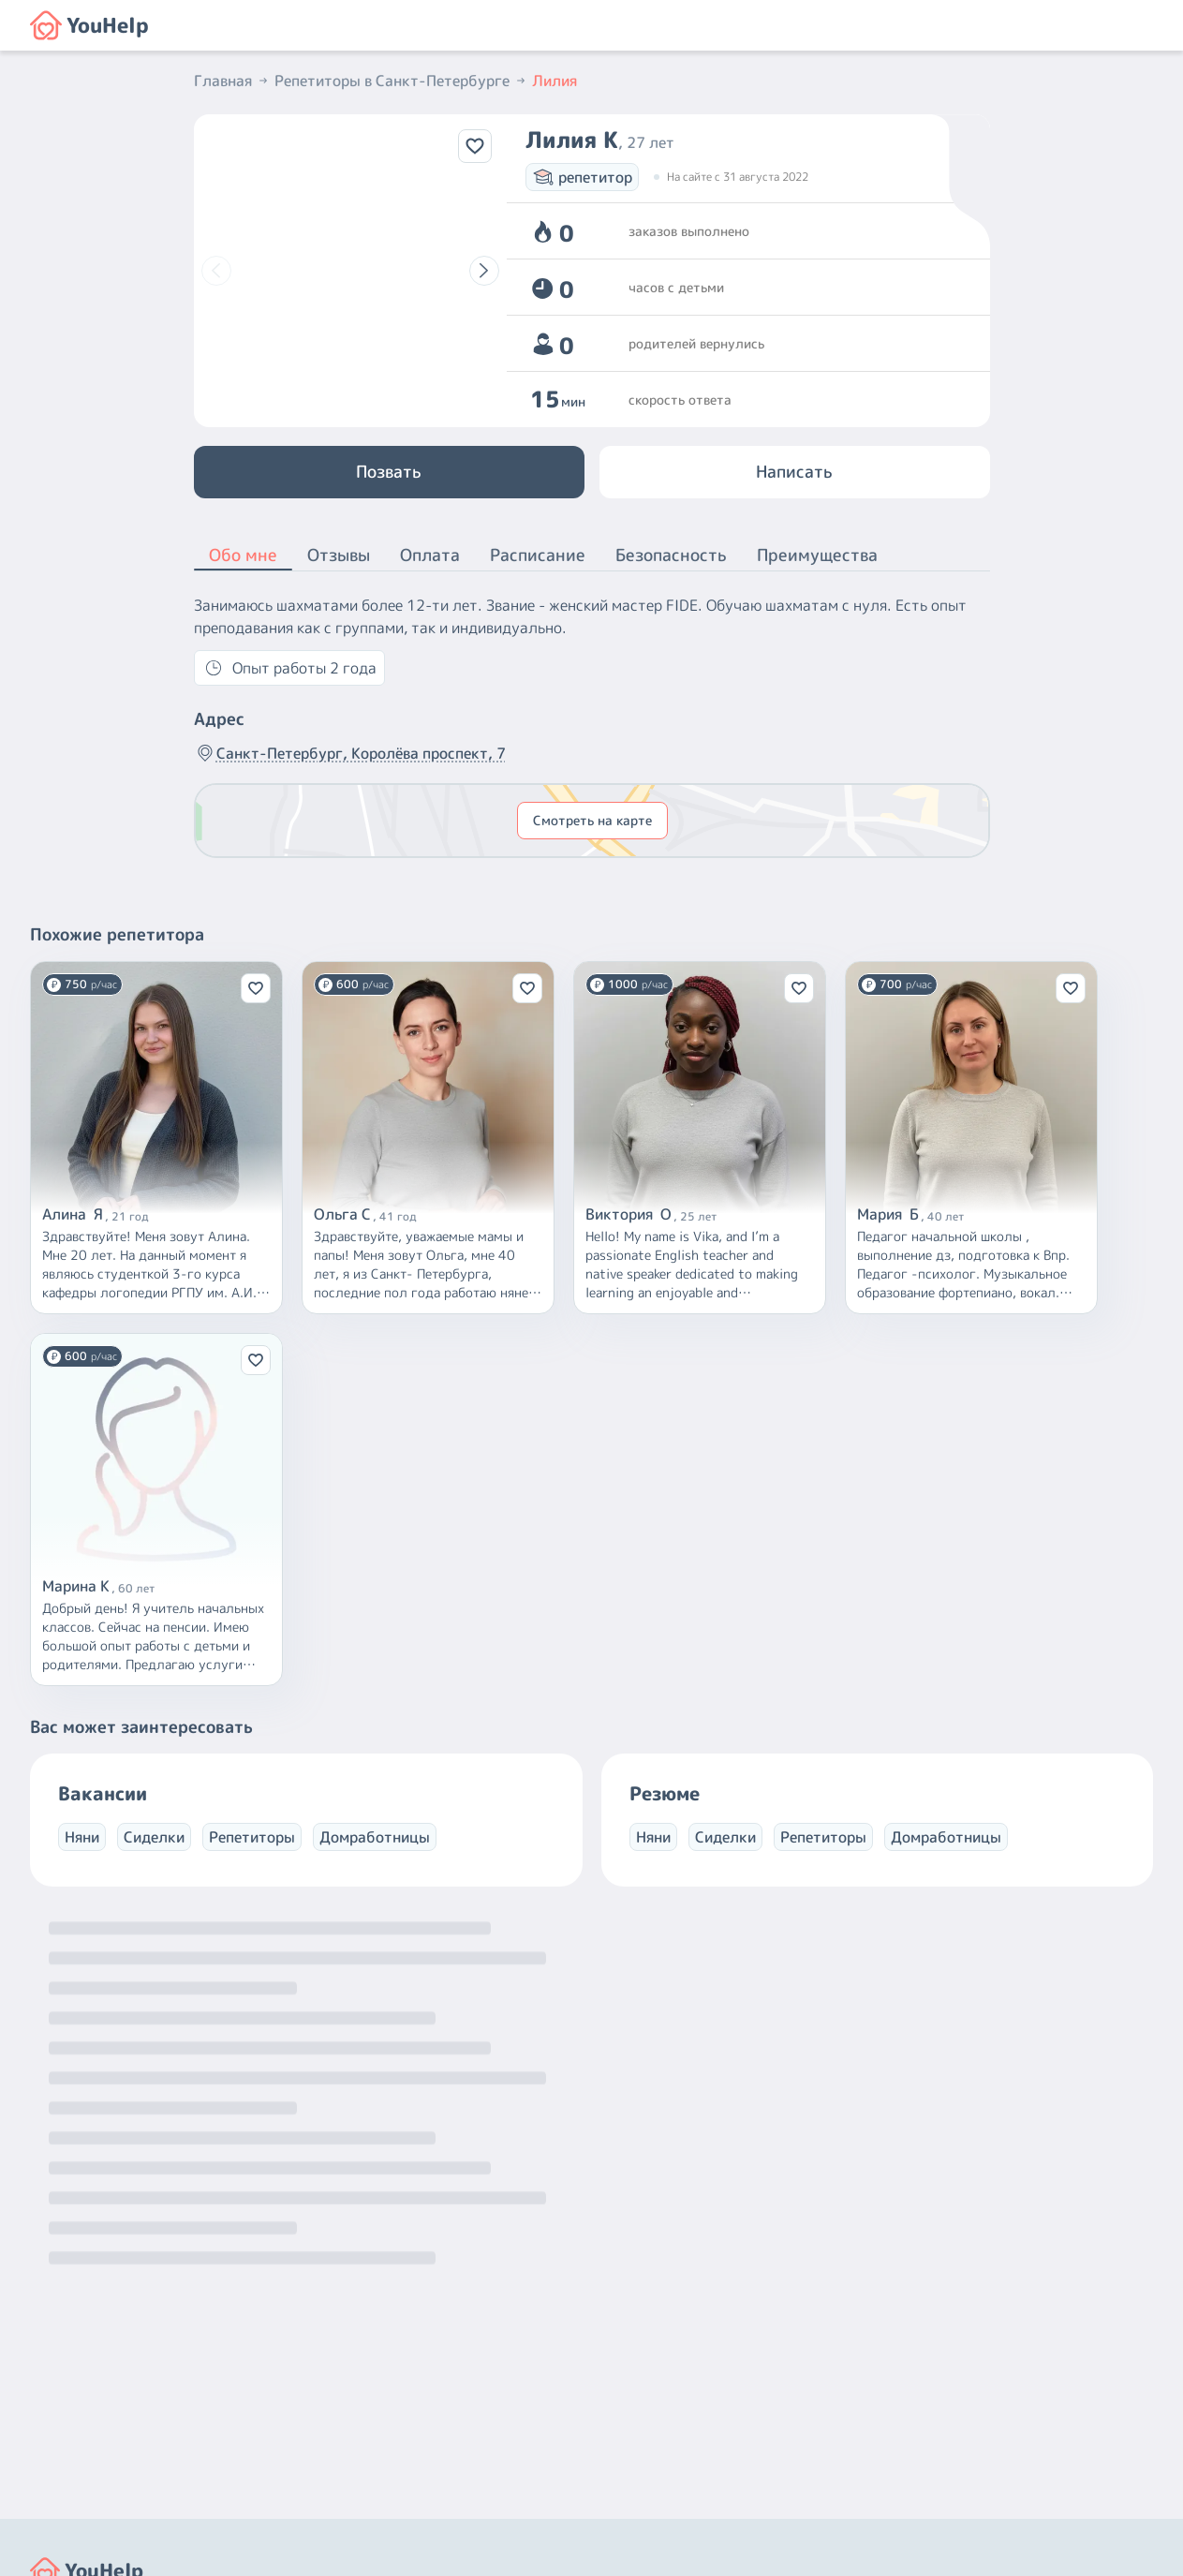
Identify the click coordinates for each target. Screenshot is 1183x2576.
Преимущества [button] (817, 555)
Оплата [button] (430, 555)
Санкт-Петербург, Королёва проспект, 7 (350, 753)
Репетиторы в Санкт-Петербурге (401, 80)
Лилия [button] (554, 80)
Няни (82, 1837)
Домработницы (374, 1837)
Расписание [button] (537, 555)
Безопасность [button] (671, 555)
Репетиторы (252, 1837)
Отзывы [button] (338, 555)
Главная (232, 80)
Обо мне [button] (243, 556)
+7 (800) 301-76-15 (670, 2403)
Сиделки (154, 1837)
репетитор (582, 177)
